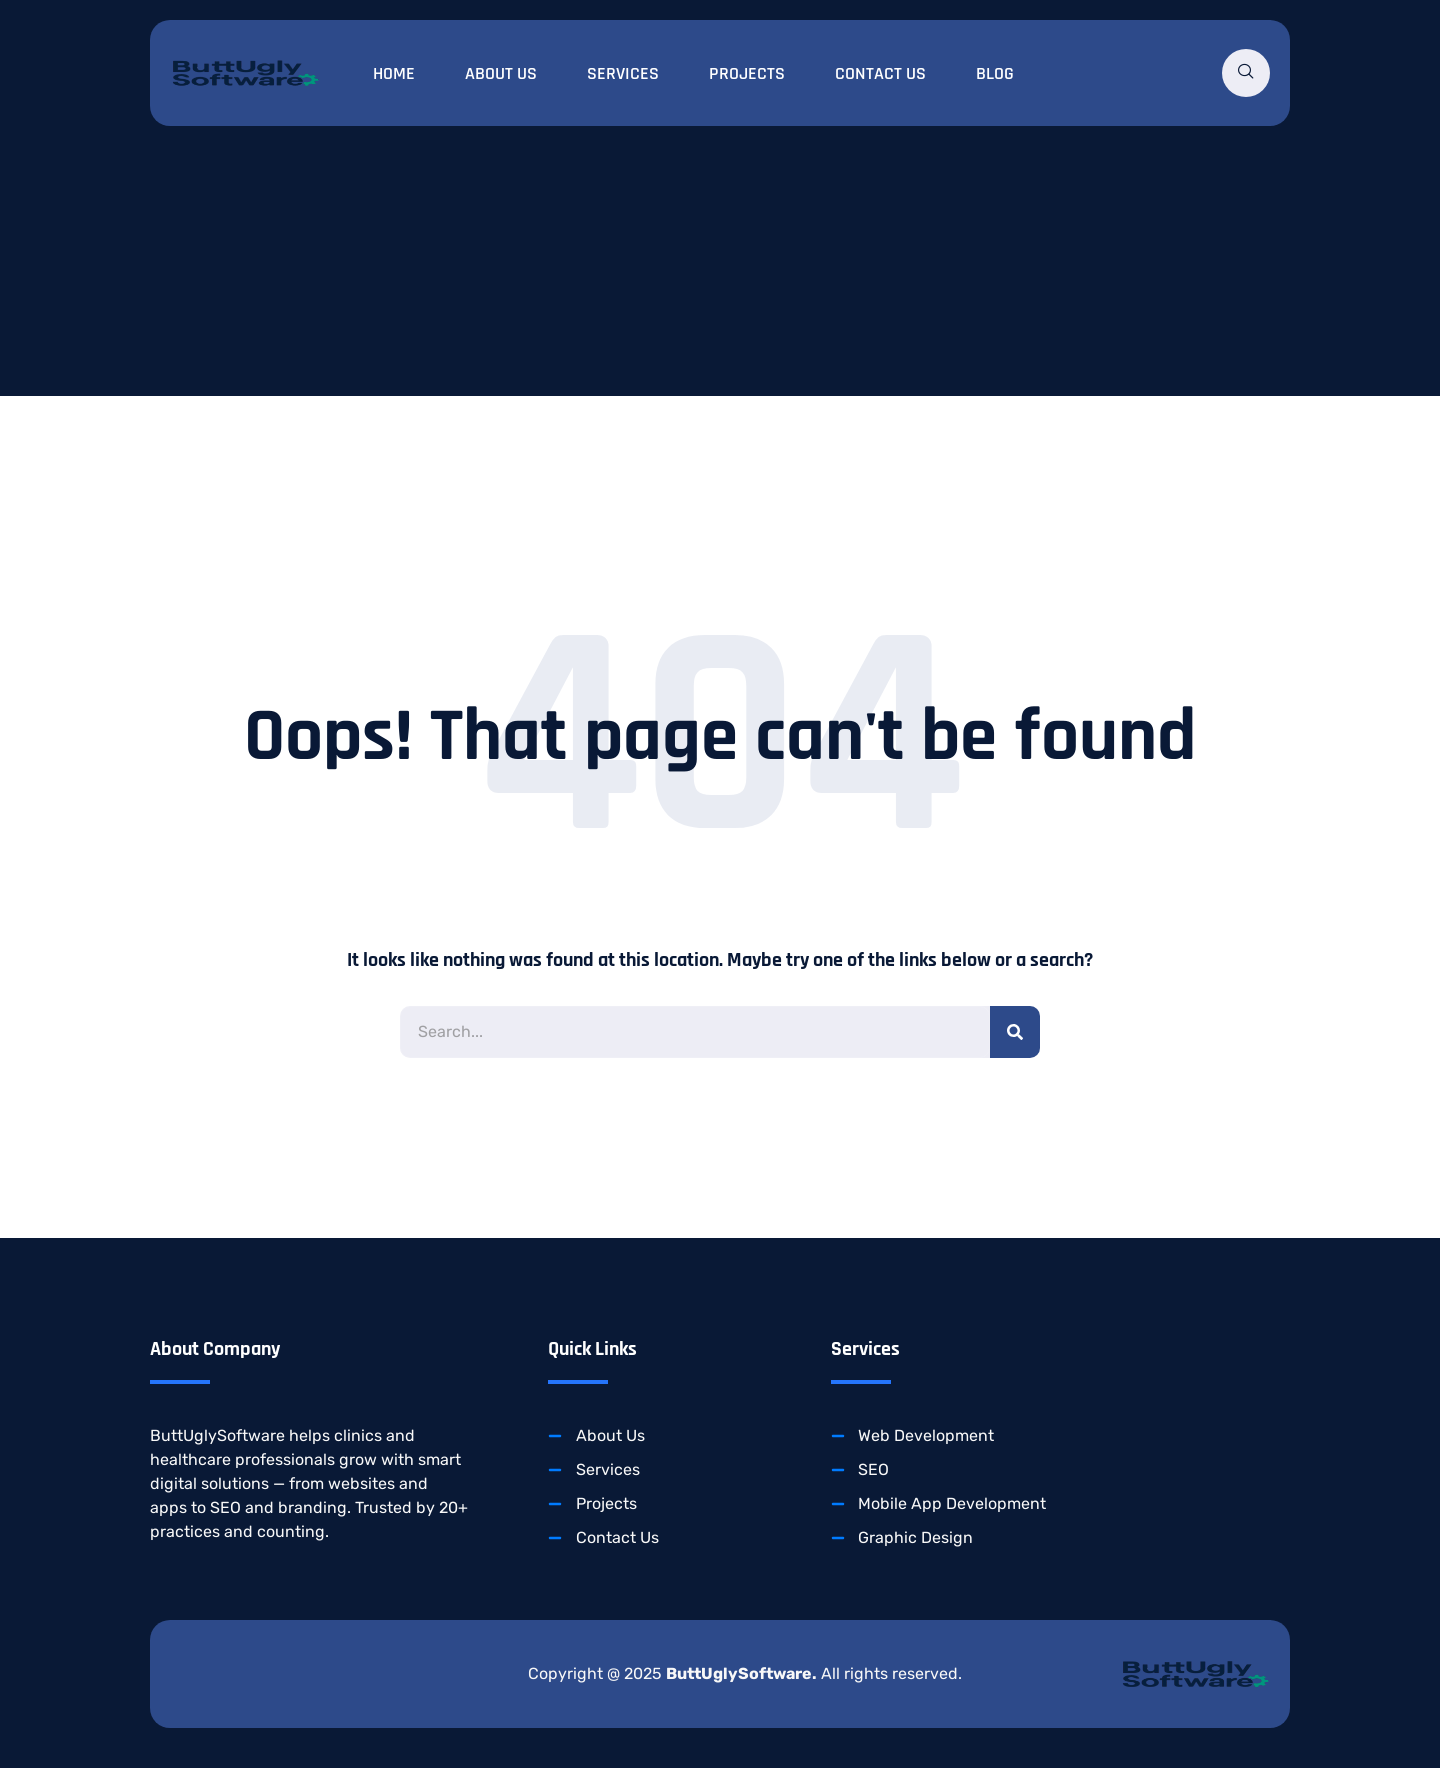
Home (394, 73)
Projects (747, 73)
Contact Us (880, 73)
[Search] (1015, 1032)
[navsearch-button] (1246, 73)
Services (623, 73)
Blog (995, 73)
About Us (501, 73)
